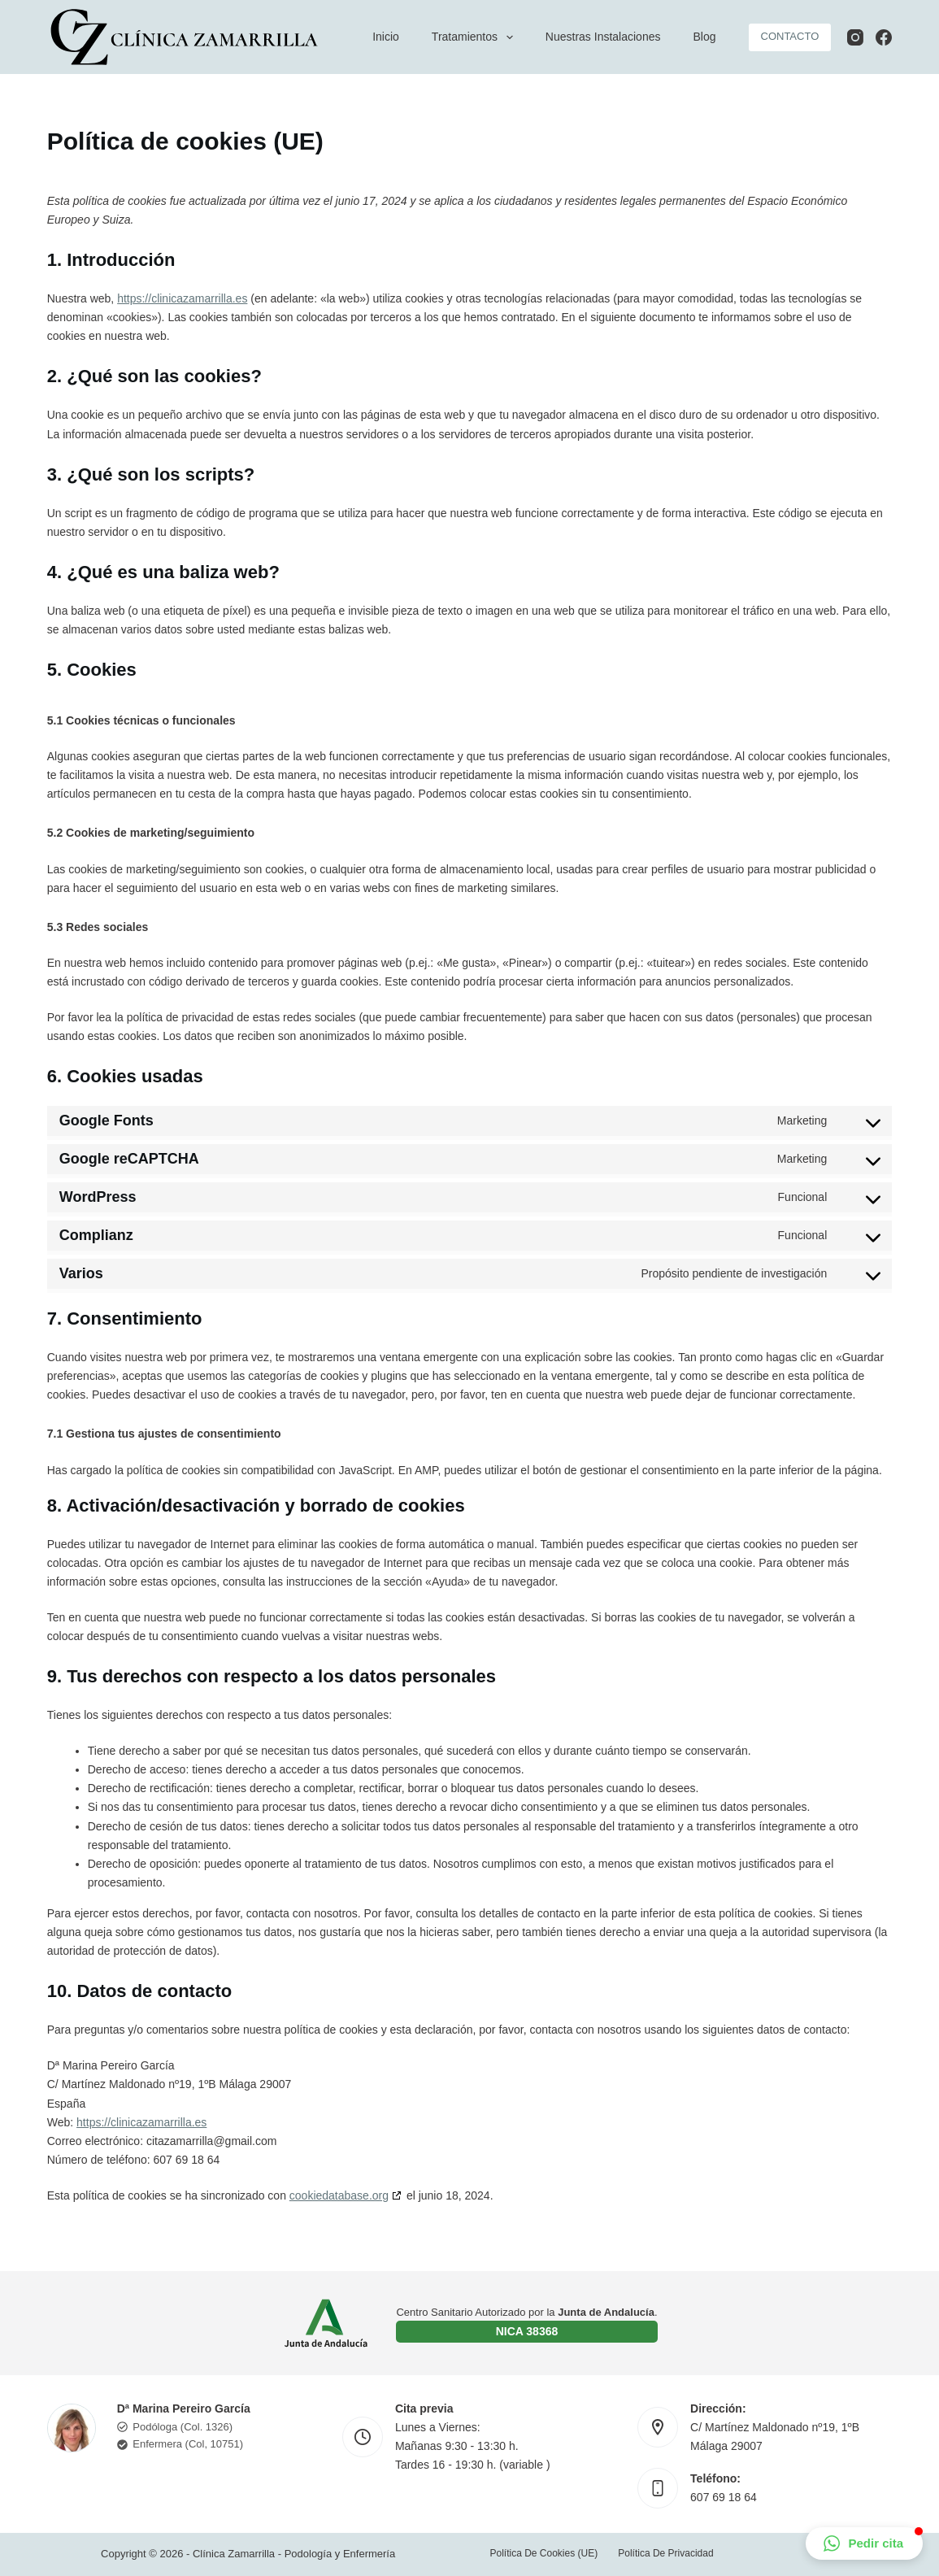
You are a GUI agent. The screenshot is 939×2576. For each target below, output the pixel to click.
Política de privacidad (665, 2553)
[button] (864, 2543)
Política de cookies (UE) (544, 2553)
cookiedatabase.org (339, 2195)
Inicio (385, 36)
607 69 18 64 (723, 2497)
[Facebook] (884, 37)
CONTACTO (790, 36)
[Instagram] (855, 37)
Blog (704, 36)
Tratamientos (475, 37)
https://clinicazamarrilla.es (182, 298)
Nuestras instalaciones (603, 36)
